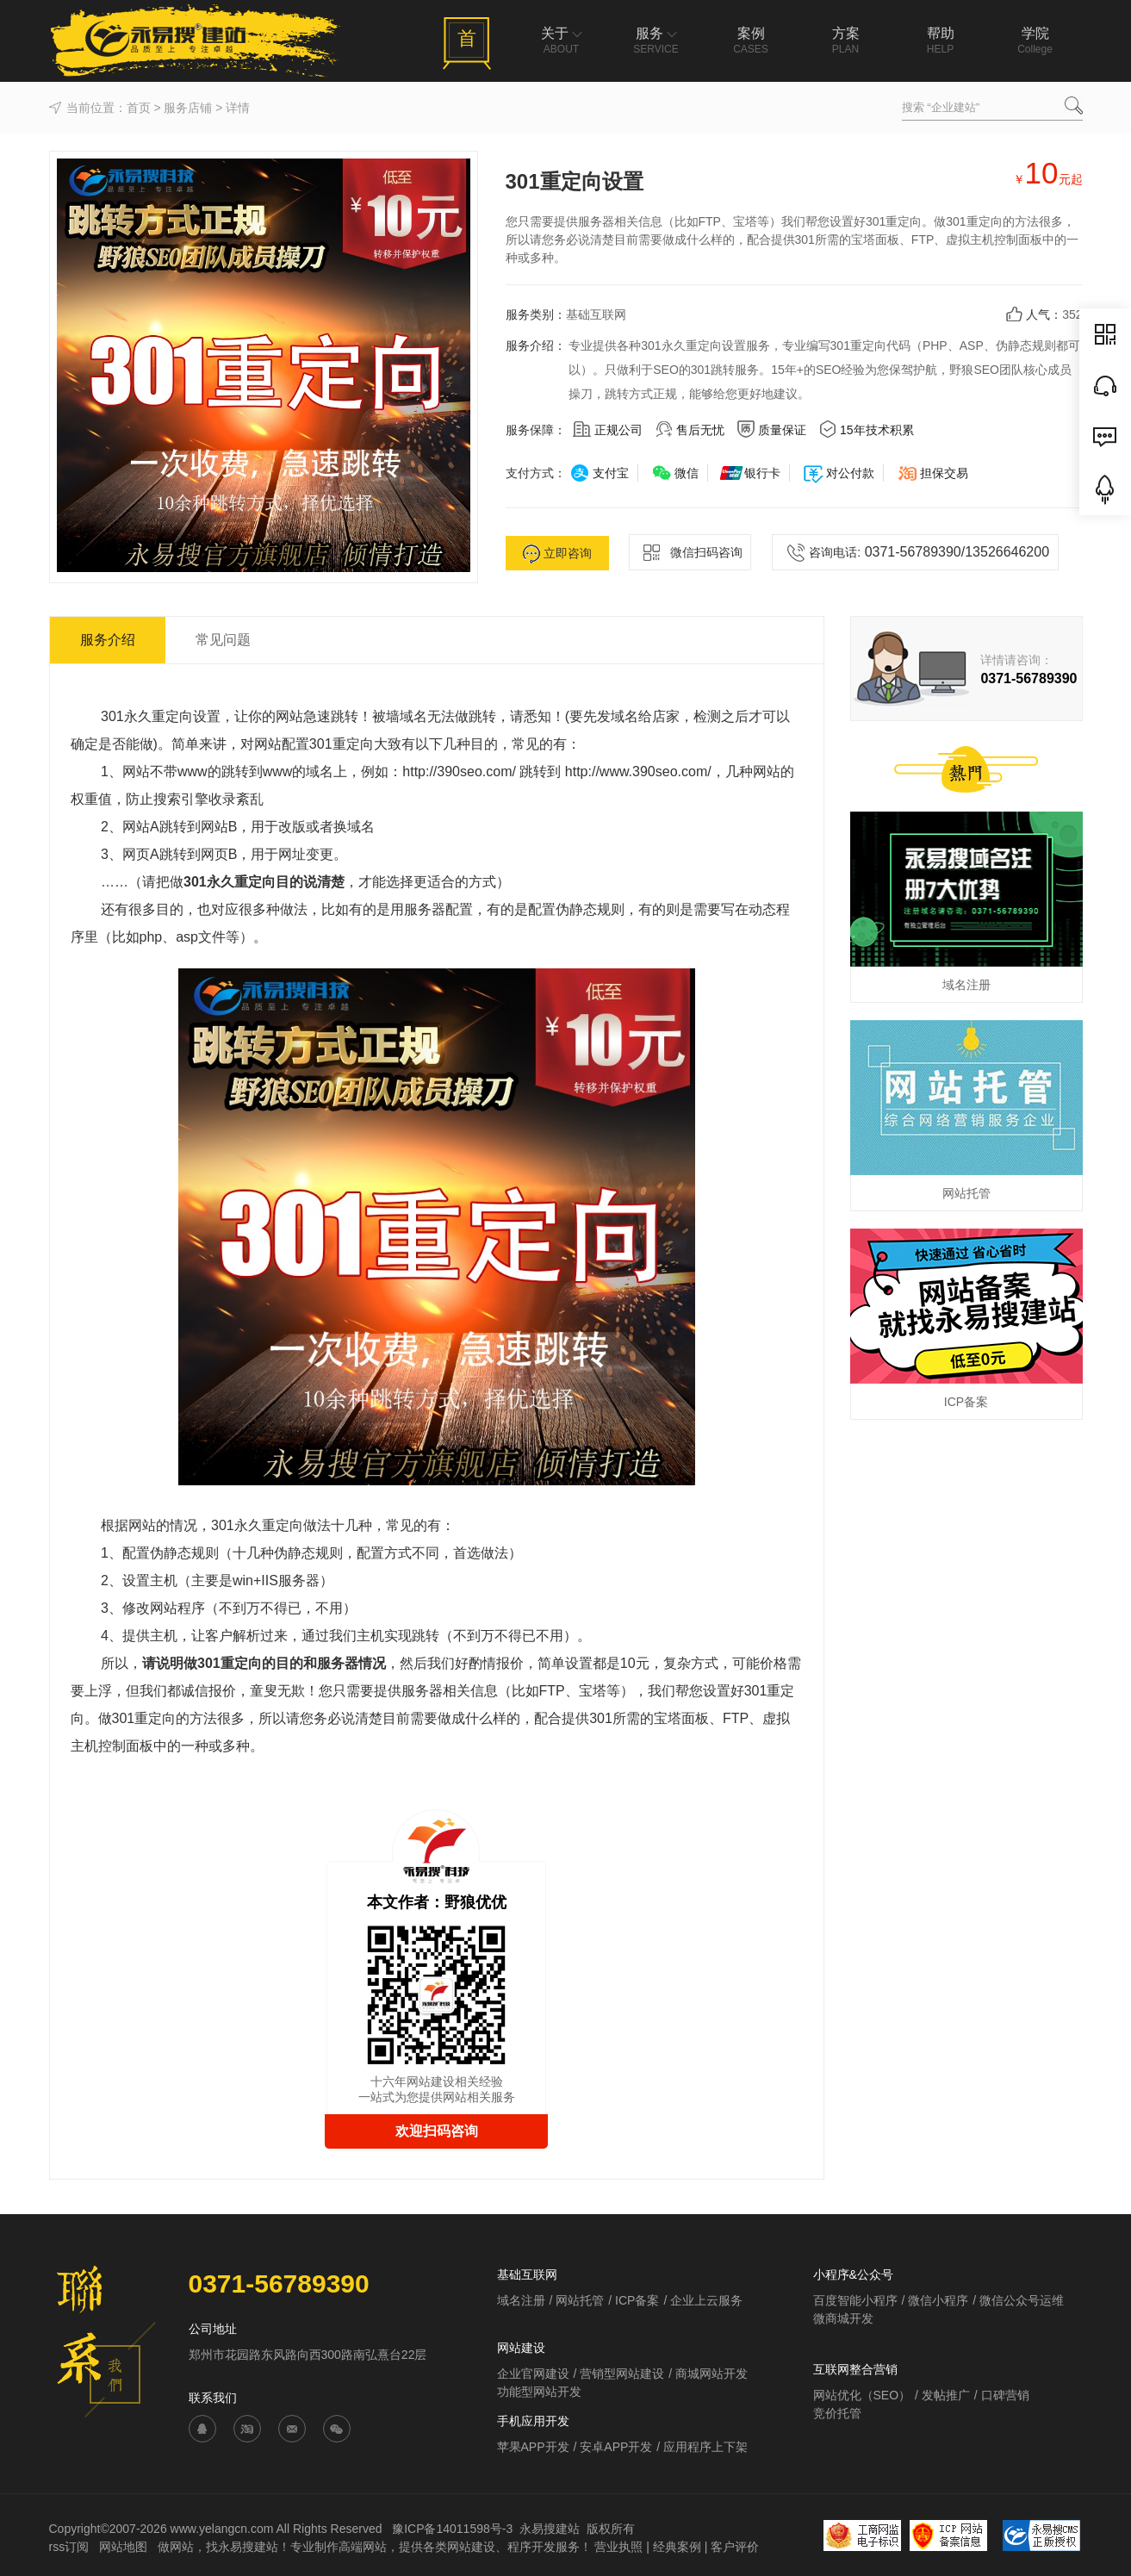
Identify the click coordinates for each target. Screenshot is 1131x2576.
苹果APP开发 (533, 2447)
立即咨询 (557, 553)
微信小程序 (938, 2300)
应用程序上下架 (705, 2447)
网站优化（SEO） (862, 2395)
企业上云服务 (706, 2300)
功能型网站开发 (539, 2392)
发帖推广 (946, 2395)
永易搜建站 (549, 2529)
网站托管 (580, 2300)
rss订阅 (69, 2547)
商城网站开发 (711, 2373)
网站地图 (125, 2547)
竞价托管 (837, 2413)
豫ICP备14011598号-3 (452, 2529)
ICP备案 (637, 2300)
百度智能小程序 (855, 2300)
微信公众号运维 (1021, 2300)
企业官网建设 (533, 2373)
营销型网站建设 (622, 2373)
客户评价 (735, 2547)
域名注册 (521, 2300)
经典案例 (677, 2547)
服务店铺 (188, 108)
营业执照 (618, 2547)
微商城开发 (843, 2318)
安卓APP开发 (616, 2447)
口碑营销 (1005, 2395)
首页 (139, 108)
